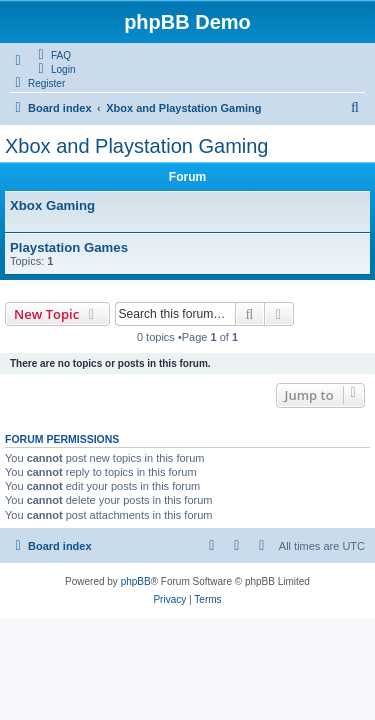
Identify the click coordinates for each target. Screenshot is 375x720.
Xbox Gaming (52, 205)
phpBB (136, 581)
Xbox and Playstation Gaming (137, 146)
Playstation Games (69, 247)
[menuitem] (52, 55)
